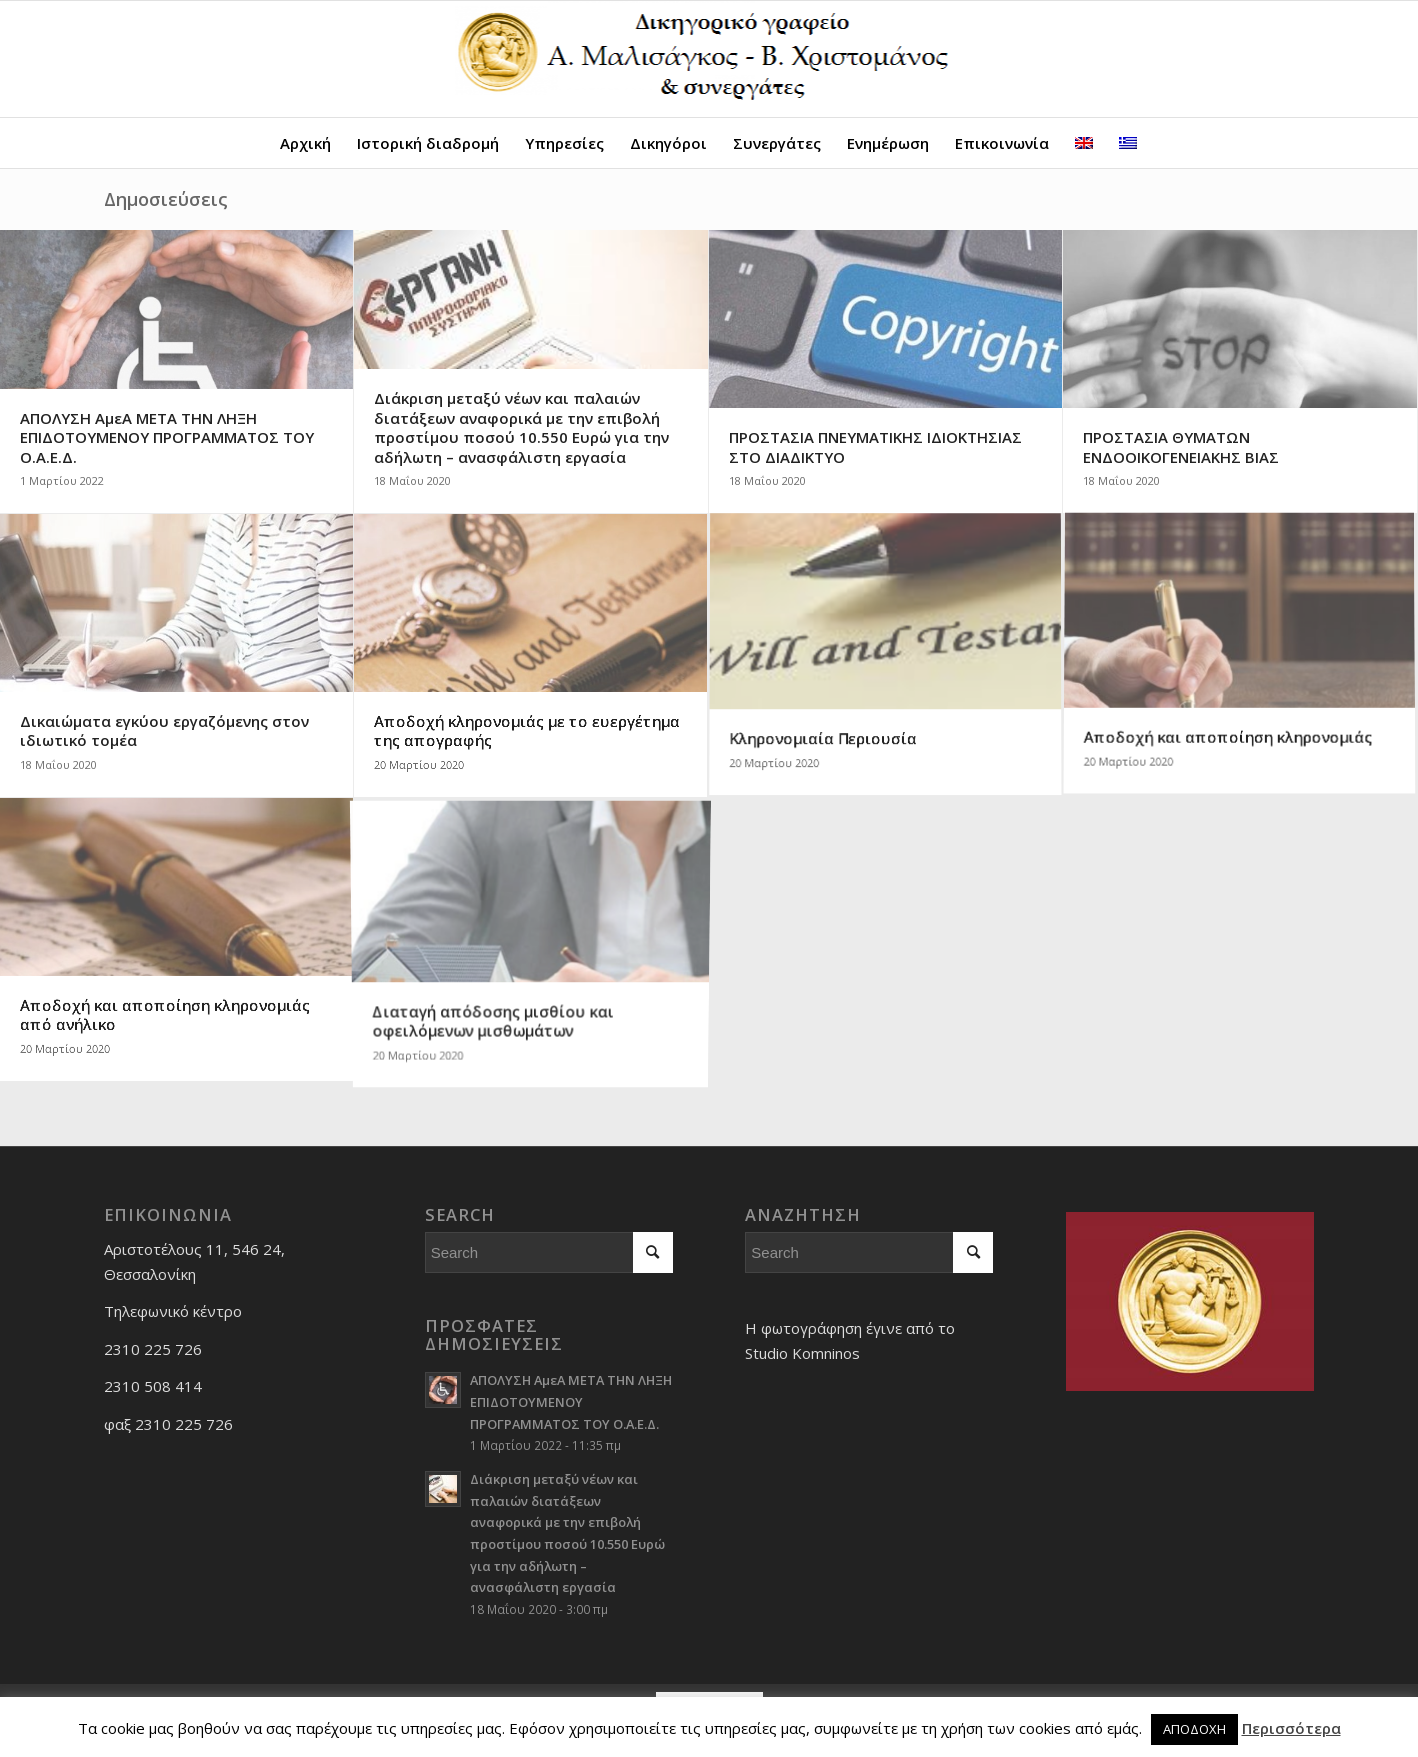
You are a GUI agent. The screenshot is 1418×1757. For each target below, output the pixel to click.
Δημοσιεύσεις (166, 199)
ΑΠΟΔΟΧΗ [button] (1194, 1729)
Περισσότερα (1291, 1728)
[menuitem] (305, 143)
